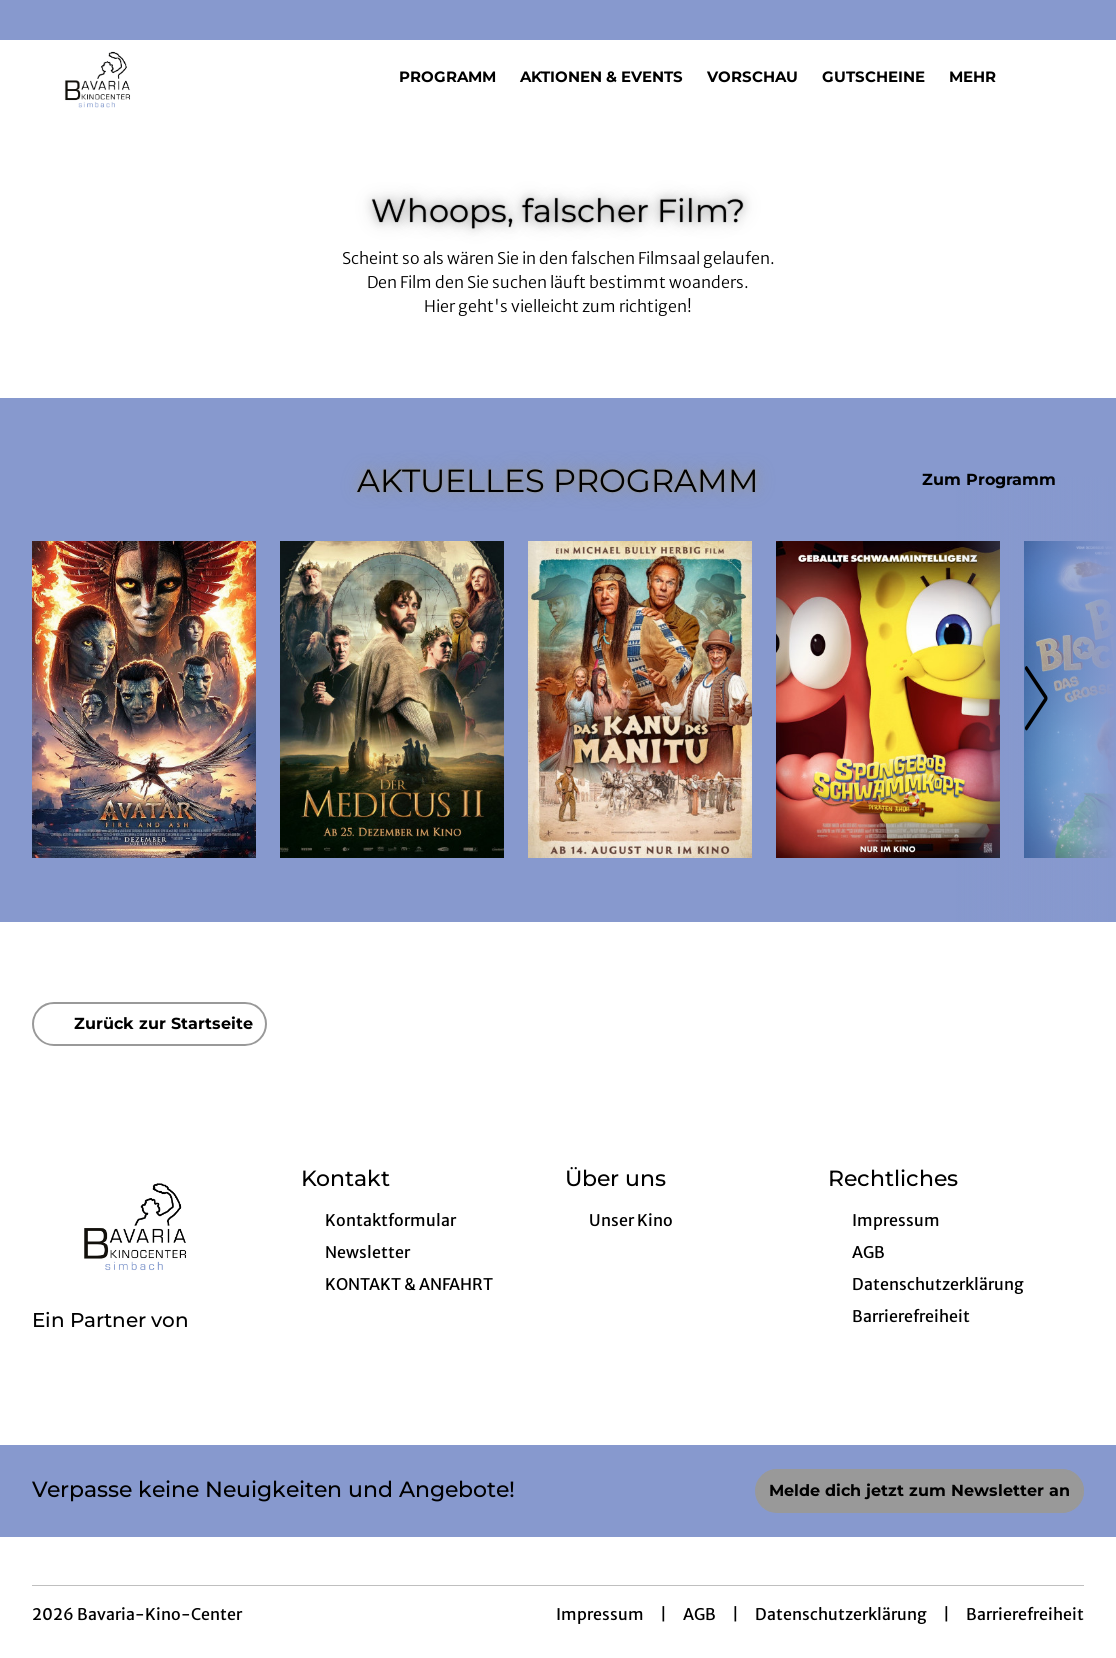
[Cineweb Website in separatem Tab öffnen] (110, 1346)
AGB (699, 1614)
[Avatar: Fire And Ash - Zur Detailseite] (144, 699)
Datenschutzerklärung (841, 1614)
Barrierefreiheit (1025, 1614)
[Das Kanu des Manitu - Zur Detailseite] (640, 699)
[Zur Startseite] (172, 76)
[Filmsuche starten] (1064, 76)
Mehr (984, 77)
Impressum (600, 1614)
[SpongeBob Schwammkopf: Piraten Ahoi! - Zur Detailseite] (888, 699)
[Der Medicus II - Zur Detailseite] (392, 699)
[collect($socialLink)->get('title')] (36, 20)
